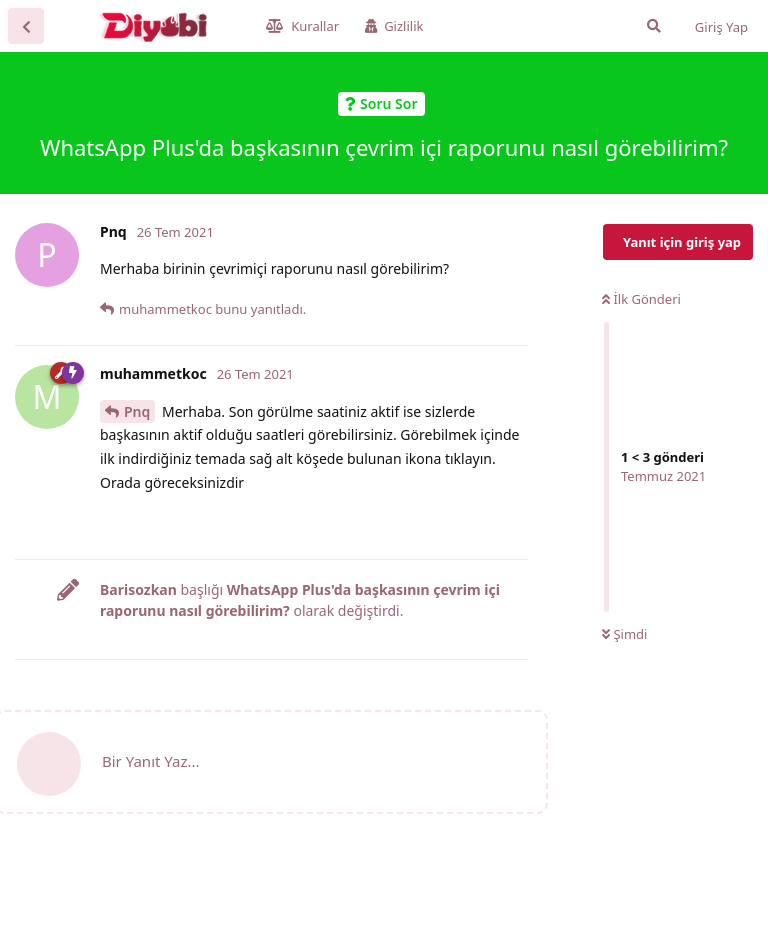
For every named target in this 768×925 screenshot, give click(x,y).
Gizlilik (394, 26)
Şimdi (624, 634)
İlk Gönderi (641, 299)
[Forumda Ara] (654, 26)
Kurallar (302, 26)
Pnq (137, 411)
